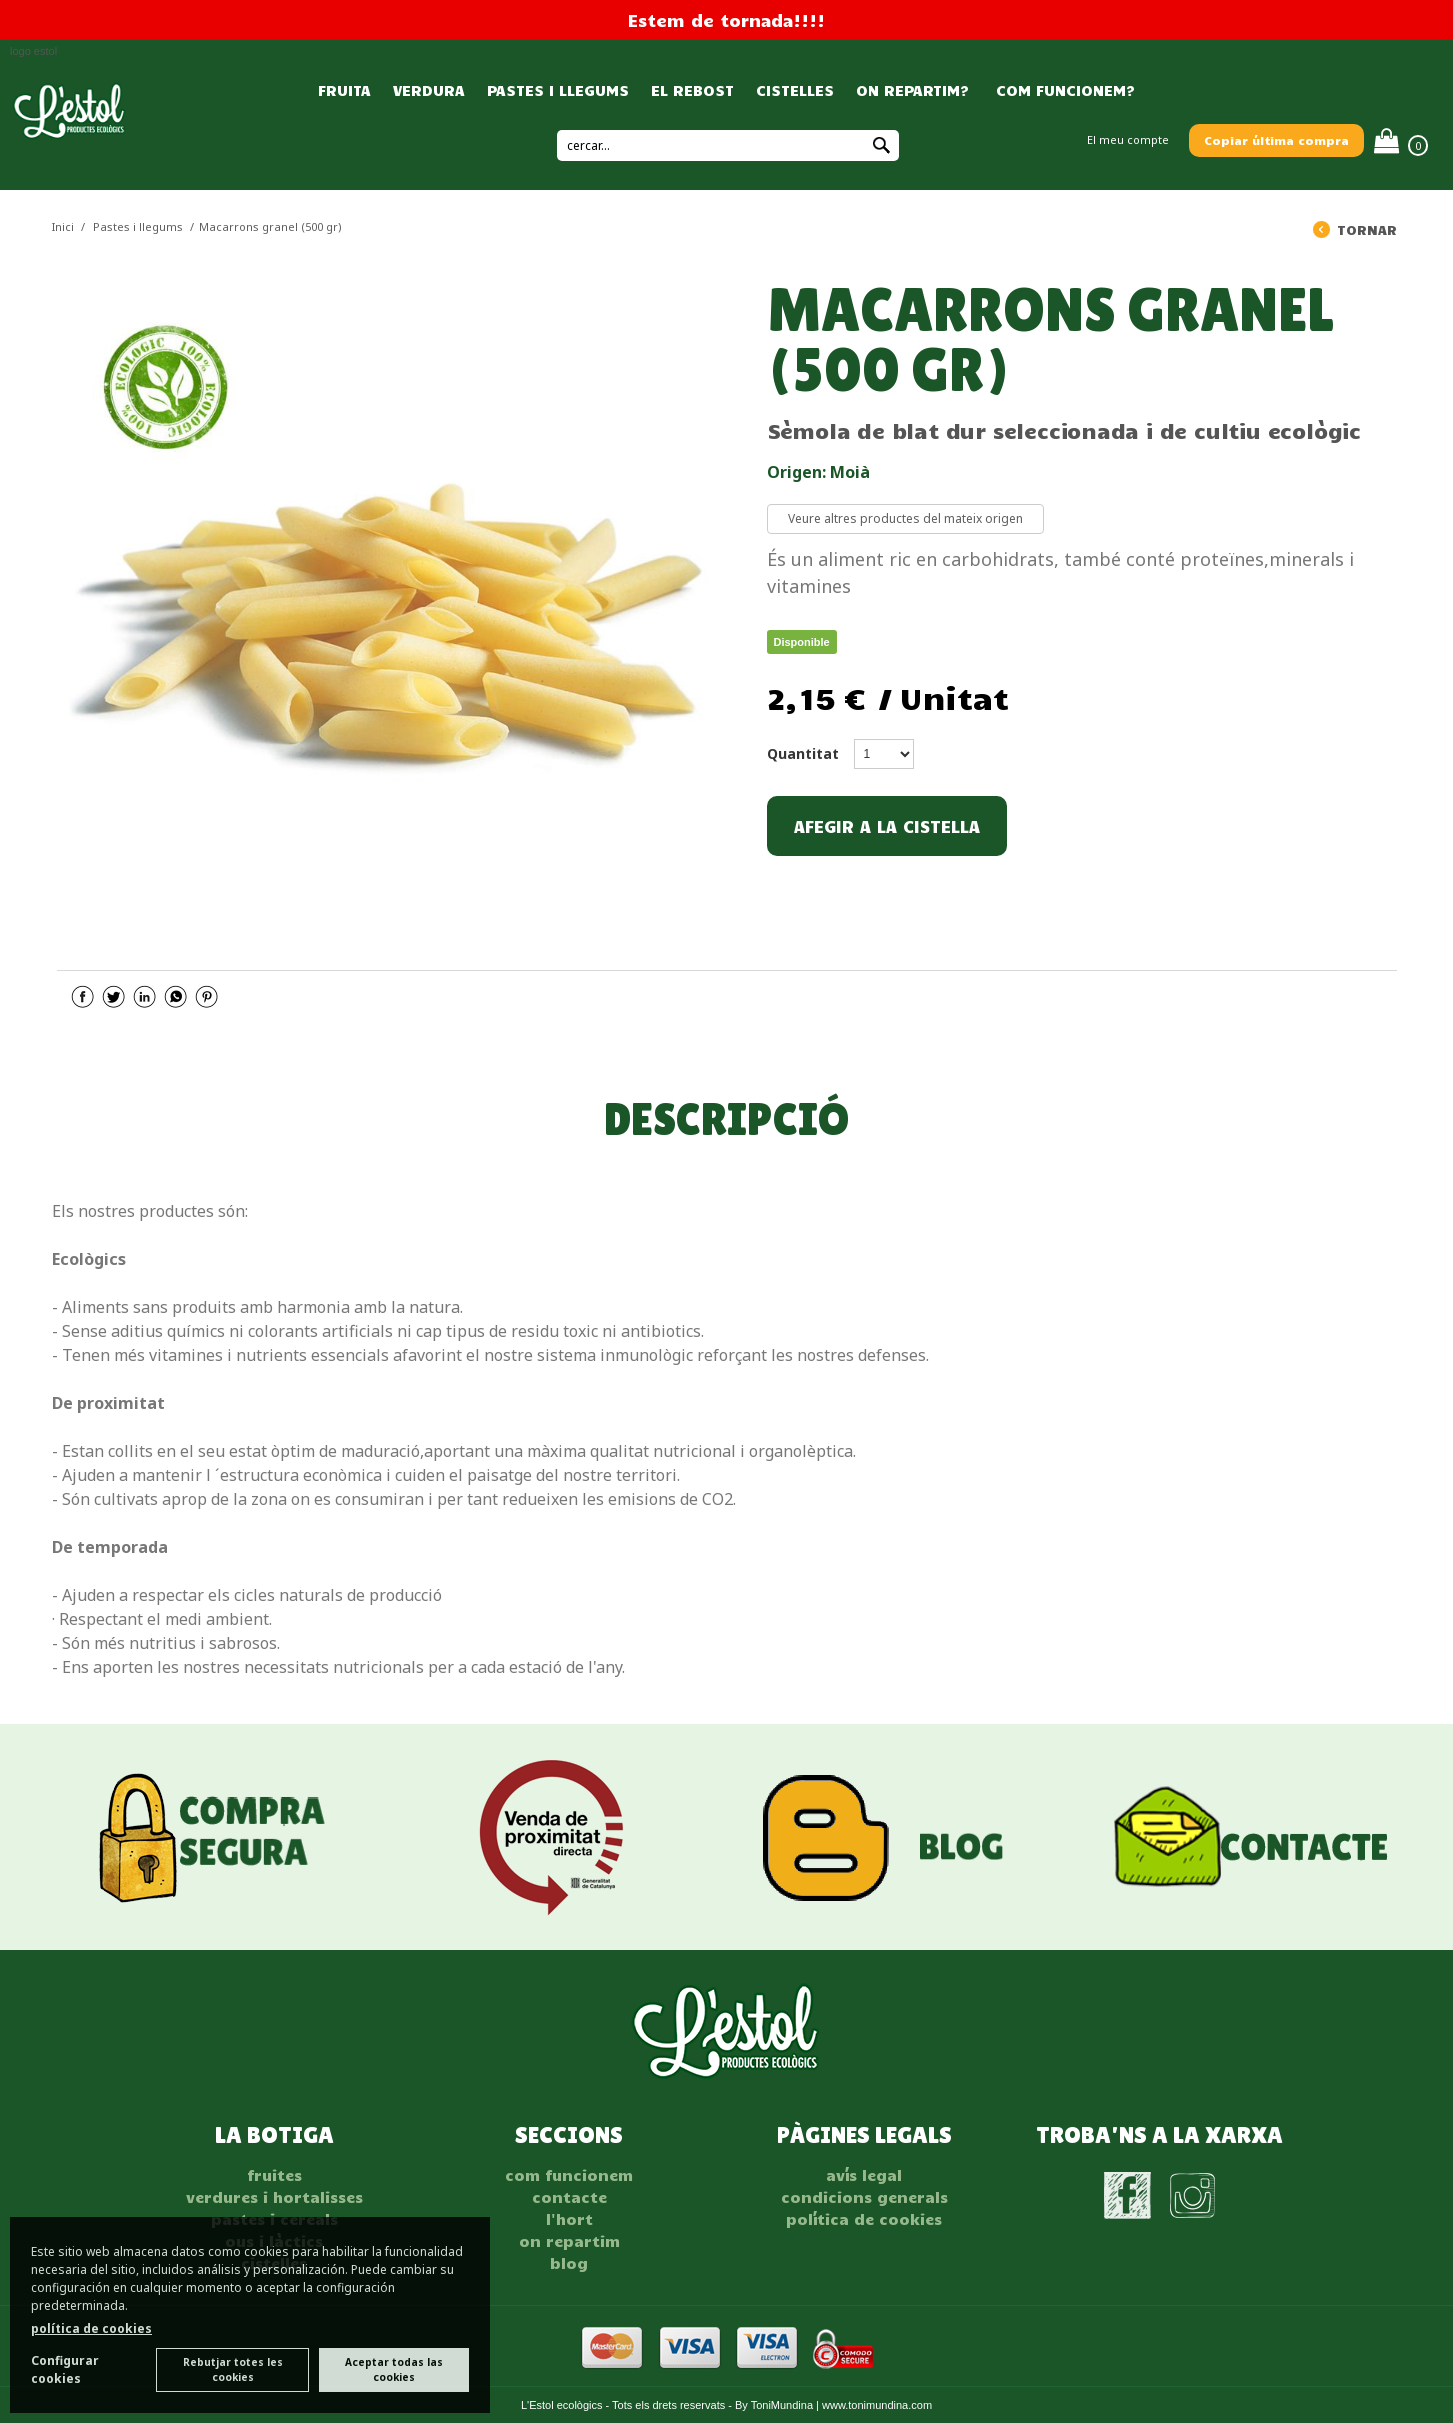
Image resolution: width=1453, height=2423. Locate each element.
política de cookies (91, 2328)
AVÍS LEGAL (864, 2175)
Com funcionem (569, 2175)
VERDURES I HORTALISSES (274, 2197)
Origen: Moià (818, 472)
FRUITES (274, 2175)
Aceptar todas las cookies (394, 2369)
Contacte (569, 2197)
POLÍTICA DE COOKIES (864, 2219)
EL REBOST (692, 90)
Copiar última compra (1276, 140)
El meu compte (1128, 139)
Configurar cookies (65, 2369)
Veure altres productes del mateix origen (905, 518)
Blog (569, 2263)
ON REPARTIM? (912, 90)
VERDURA (429, 90)
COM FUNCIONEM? (1063, 90)
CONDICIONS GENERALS (864, 2197)
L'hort (569, 2219)
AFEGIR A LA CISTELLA (887, 826)
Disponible (802, 642)
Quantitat (803, 753)
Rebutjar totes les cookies (233, 2369)
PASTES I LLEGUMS (558, 90)
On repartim (569, 2241)
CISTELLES (795, 90)
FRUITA (344, 90)
